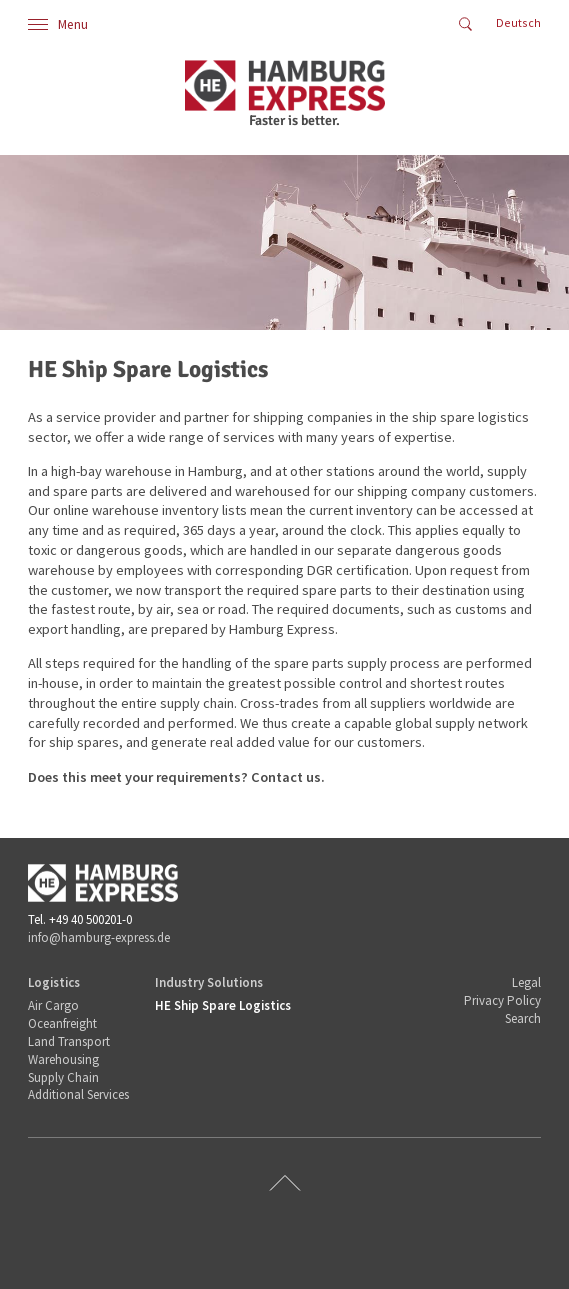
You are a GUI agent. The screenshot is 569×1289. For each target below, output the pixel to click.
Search (523, 1018)
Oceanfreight (62, 1023)
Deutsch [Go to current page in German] (518, 22)
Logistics (54, 982)
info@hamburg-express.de (99, 937)
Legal (526, 982)
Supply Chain (63, 1077)
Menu (58, 24)
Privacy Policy (502, 1000)
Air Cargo (53, 1005)
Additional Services (78, 1094)
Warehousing (63, 1059)
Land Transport (69, 1041)
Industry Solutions (209, 982)
